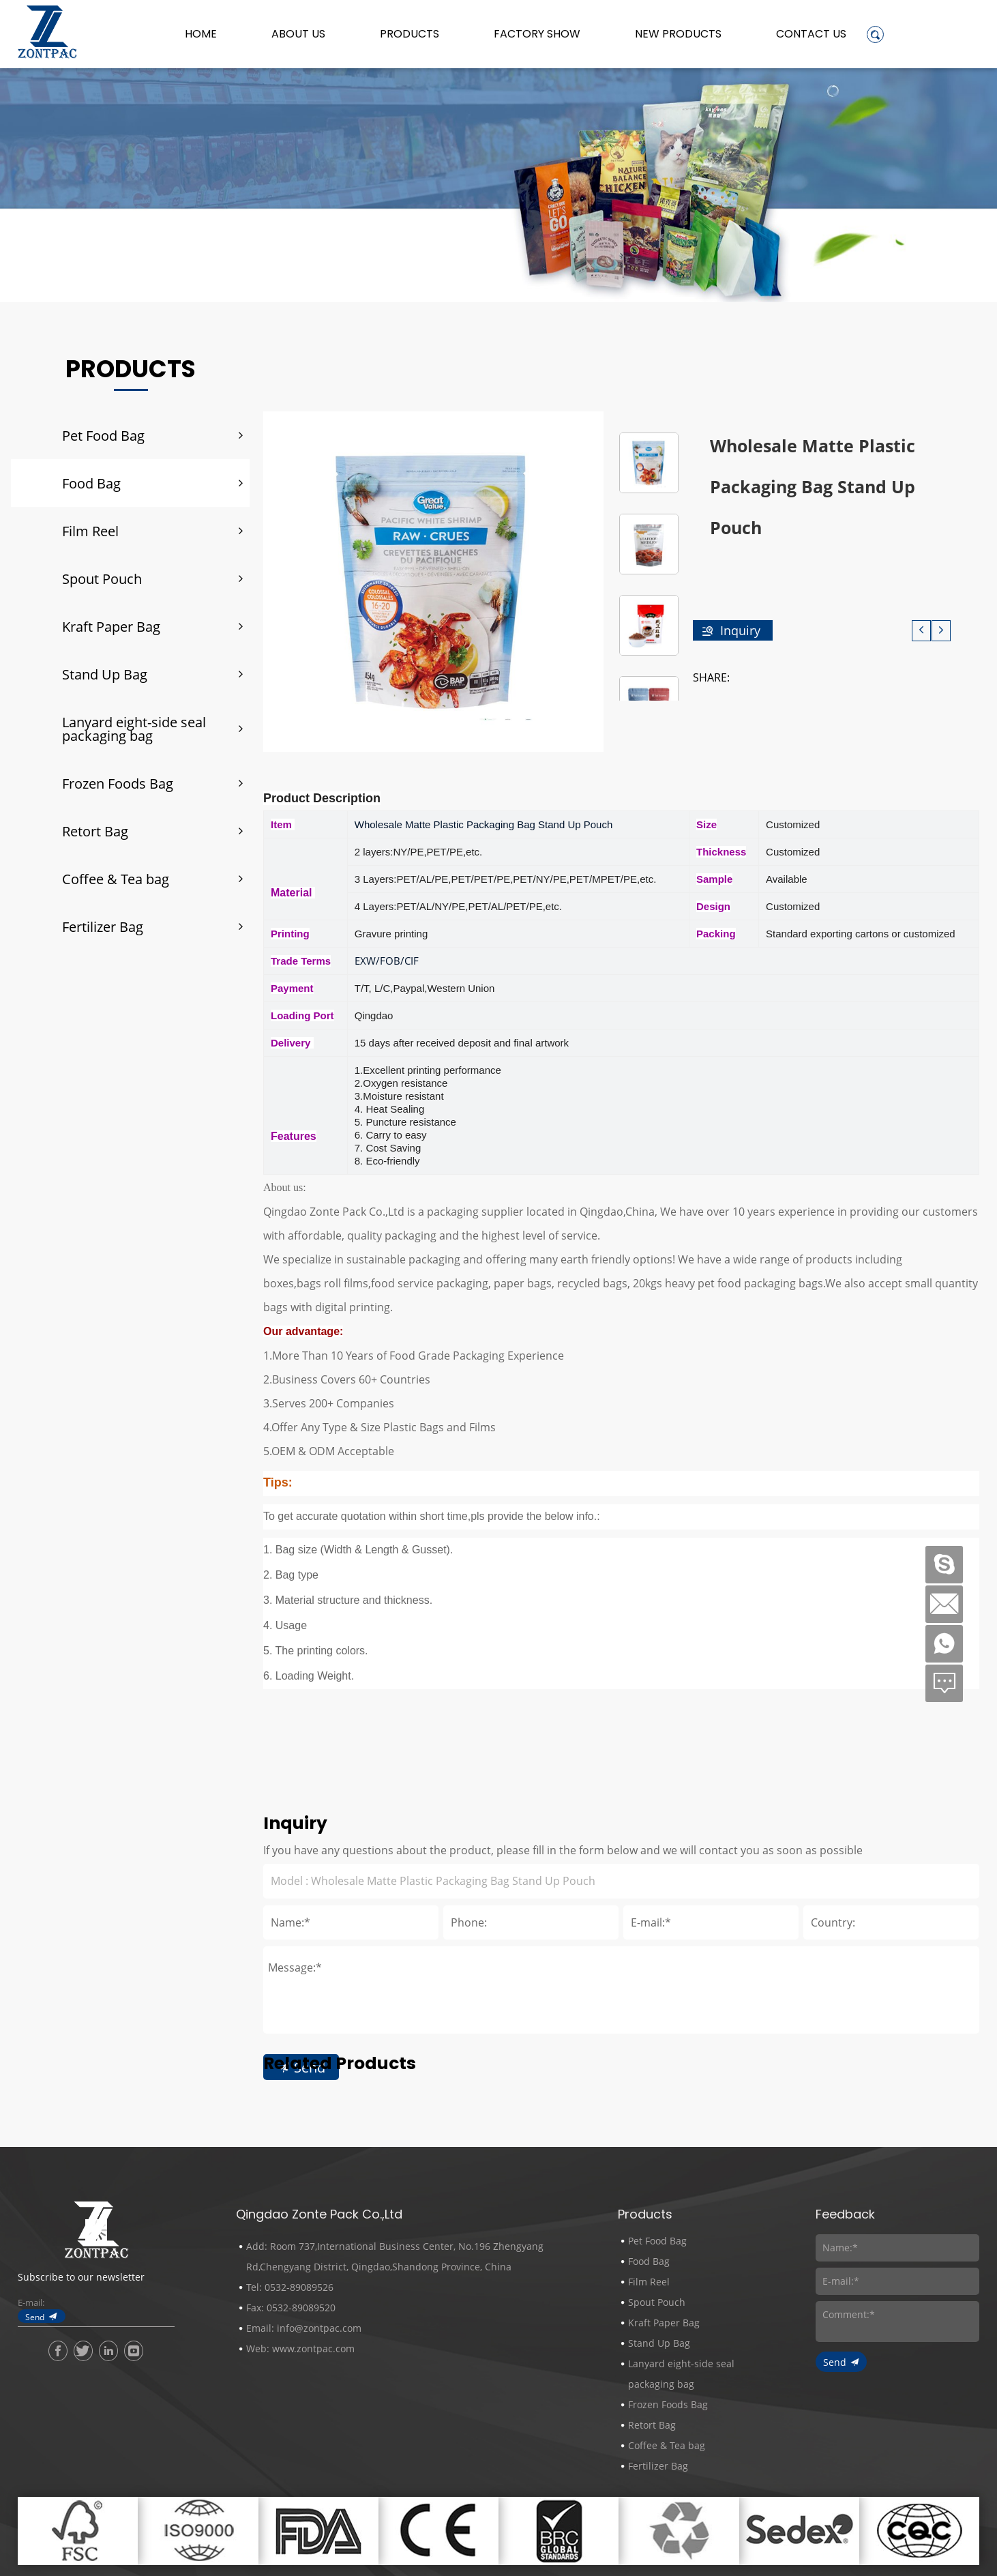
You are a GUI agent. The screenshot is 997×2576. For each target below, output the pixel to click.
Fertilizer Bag (102, 926)
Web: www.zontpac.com (300, 2348)
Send (34, 2316)
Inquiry (740, 630)
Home (201, 34)
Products (409, 34)
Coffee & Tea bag (115, 879)
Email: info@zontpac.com (303, 2328)
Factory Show (537, 34)
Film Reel (90, 531)
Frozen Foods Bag (117, 783)
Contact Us (811, 34)
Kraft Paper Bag (111, 626)
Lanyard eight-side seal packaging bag (134, 728)
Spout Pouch (102, 578)
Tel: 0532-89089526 (289, 2287)
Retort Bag (95, 831)
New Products (678, 34)
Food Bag (91, 483)
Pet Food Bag (103, 435)
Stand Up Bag (104, 674)
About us (298, 34)
